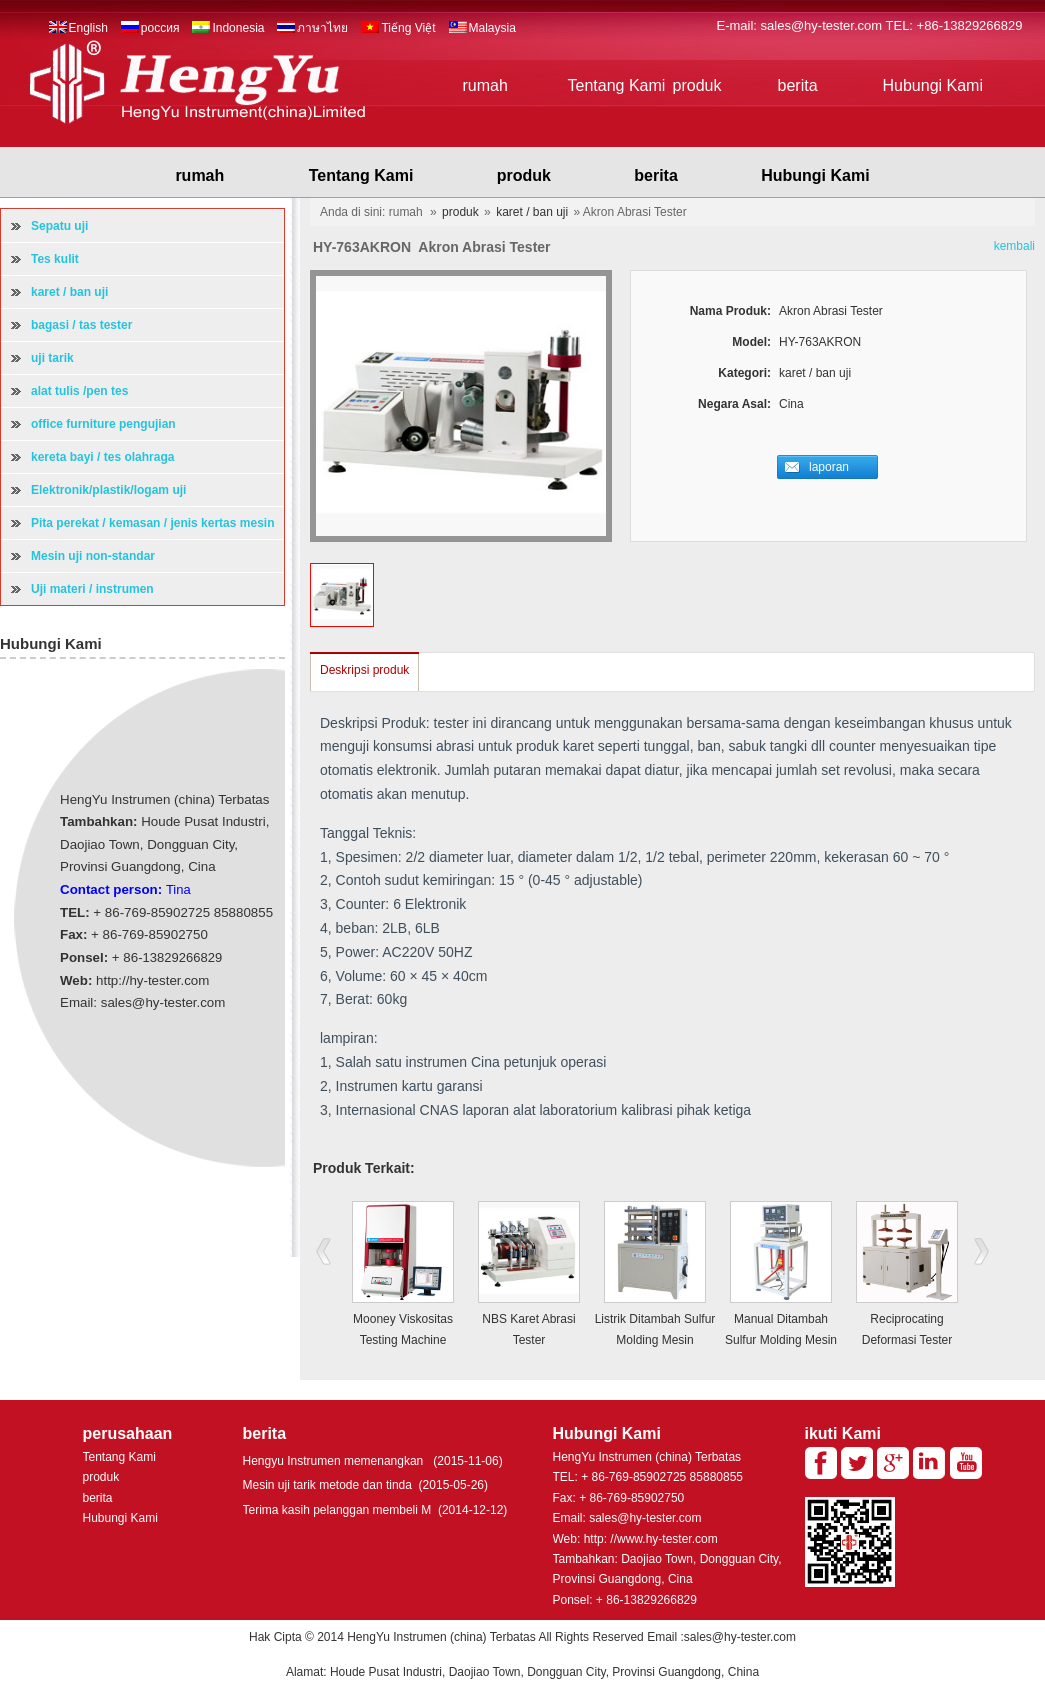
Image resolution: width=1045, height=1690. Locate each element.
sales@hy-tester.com (823, 25)
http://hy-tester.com (152, 980)
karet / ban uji (532, 212)
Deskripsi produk (364, 670)
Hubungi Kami (933, 85)
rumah (485, 85)
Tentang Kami (617, 85)
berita (798, 85)
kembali (1014, 246)
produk (697, 85)
